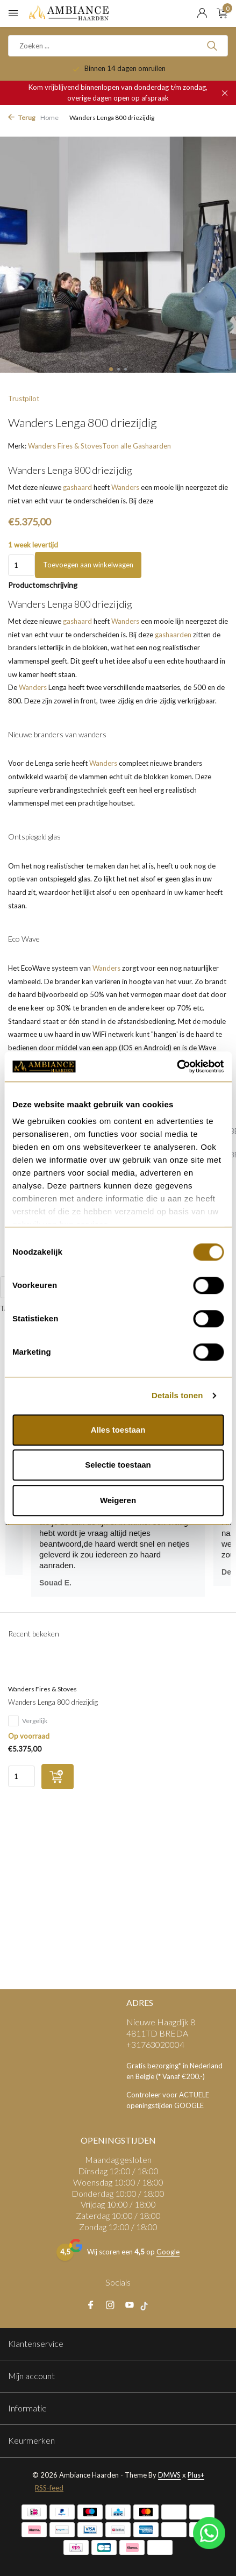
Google (168, 2251)
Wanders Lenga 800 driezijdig (53, 1702)
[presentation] (8, 254)
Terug (21, 117)
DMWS (169, 2475)
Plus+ (196, 2475)
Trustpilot (23, 398)
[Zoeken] (118, 45)
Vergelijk (27, 1721)
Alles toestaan (118, 1429)
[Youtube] (129, 2305)
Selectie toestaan (118, 1464)
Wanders (125, 487)
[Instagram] (110, 2305)
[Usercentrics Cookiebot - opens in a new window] (177, 1066)
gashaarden (173, 634)
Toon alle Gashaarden (136, 446)
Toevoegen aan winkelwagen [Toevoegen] (88, 564)
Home (49, 117)
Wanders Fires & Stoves (65, 446)
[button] (111, 369)
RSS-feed (49, 2488)
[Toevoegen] (57, 1776)
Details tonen (177, 1395)
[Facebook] (91, 2305)
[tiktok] (147, 2305)
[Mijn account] (202, 13)
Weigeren (118, 1500)
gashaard (77, 487)
